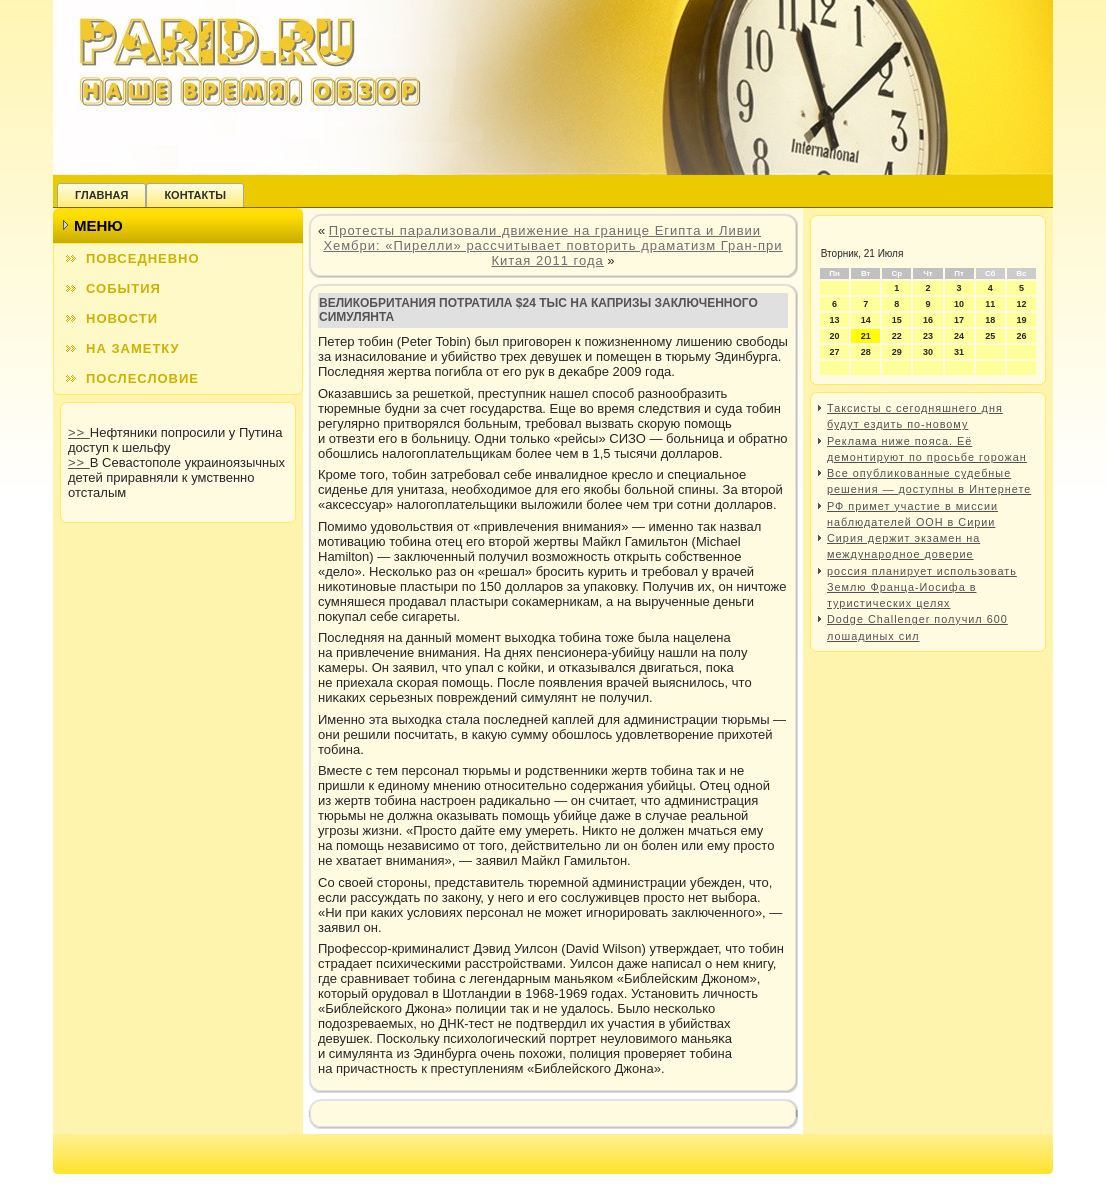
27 (835, 352)
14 (866, 320)
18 (990, 320)
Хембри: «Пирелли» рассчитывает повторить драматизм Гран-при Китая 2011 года (552, 253)
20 (835, 336)
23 (928, 336)
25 (990, 336)
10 (959, 304)
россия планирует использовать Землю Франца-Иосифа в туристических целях (922, 587)
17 (959, 320)
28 (866, 352)
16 (928, 320)
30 (928, 352)
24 (959, 336)
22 (897, 336)
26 (1021, 336)
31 (959, 352)
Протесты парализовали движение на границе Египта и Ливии (545, 230)
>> (79, 432)
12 (1021, 304)
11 (990, 304)
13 (835, 320)
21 (866, 336)
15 (897, 320)
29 (897, 352)
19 (1021, 320)
